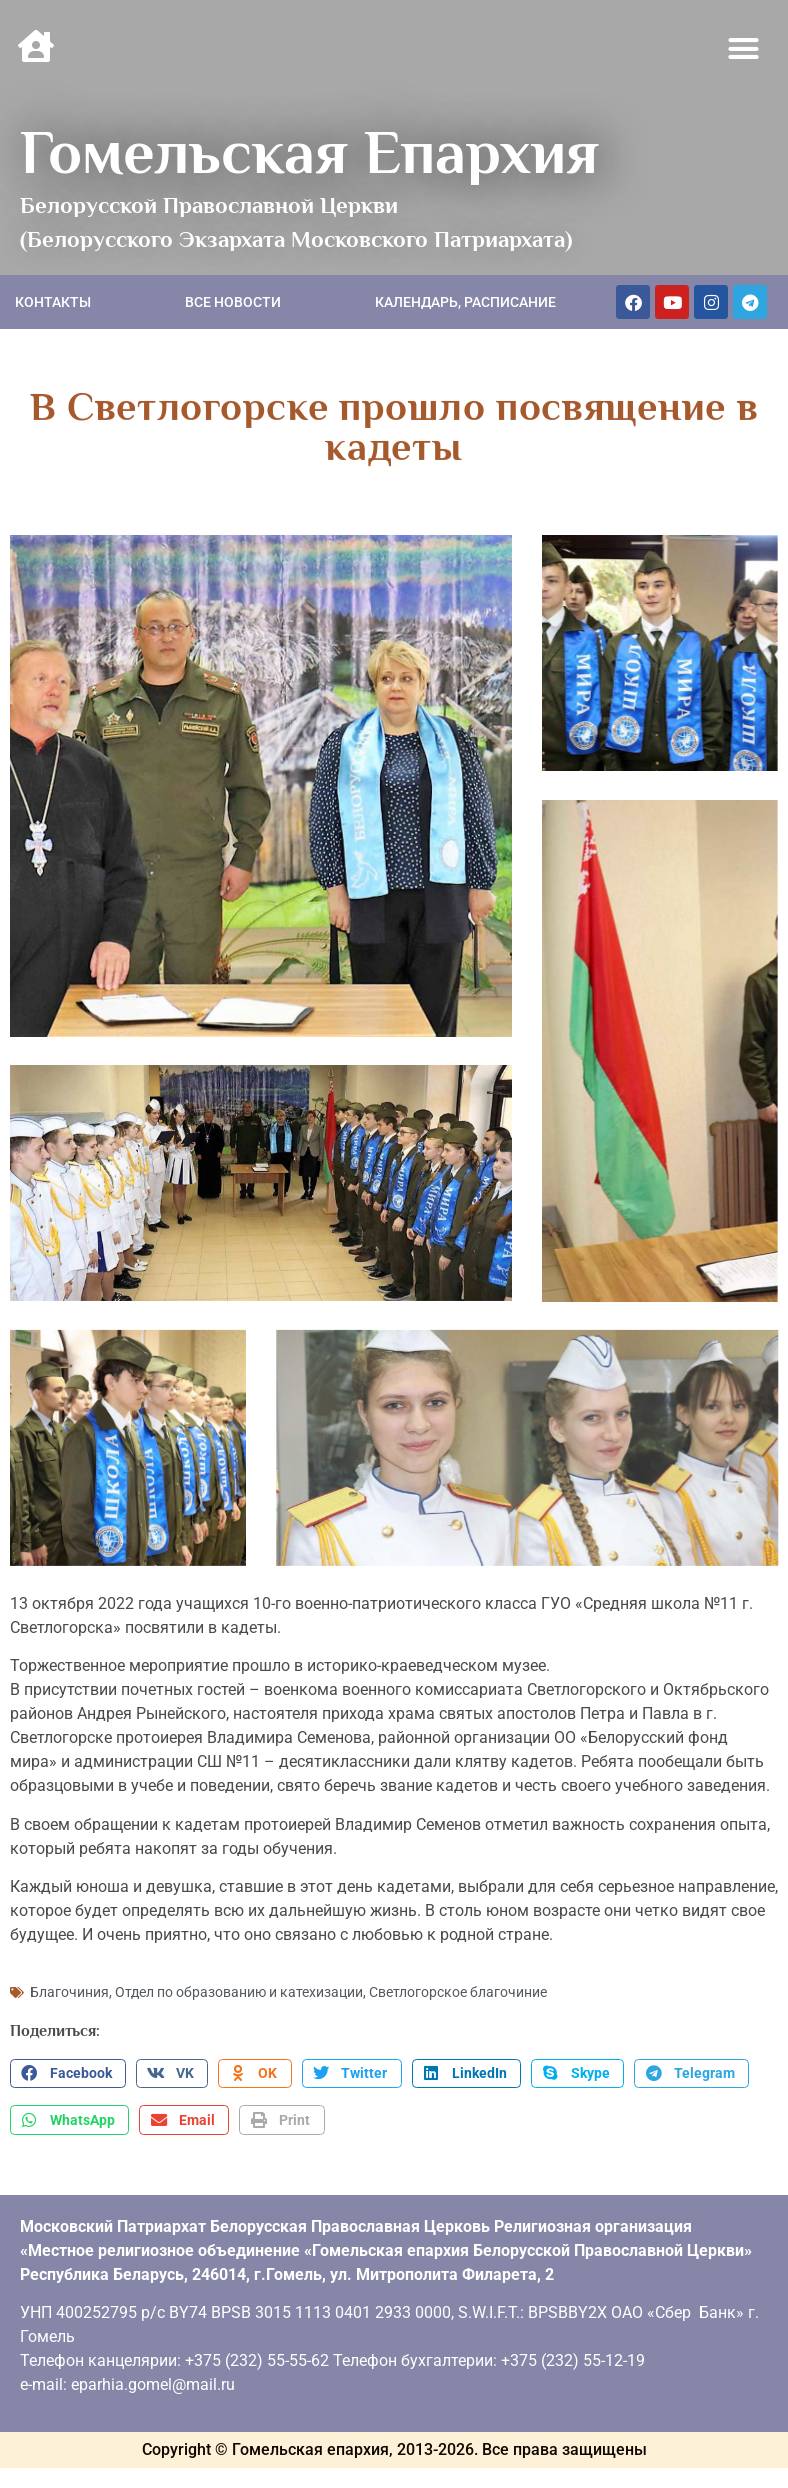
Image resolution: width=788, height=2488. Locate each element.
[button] (744, 49)
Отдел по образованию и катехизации (239, 1965)
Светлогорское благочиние (458, 1965)
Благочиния (69, 1965)
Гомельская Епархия (309, 152)
